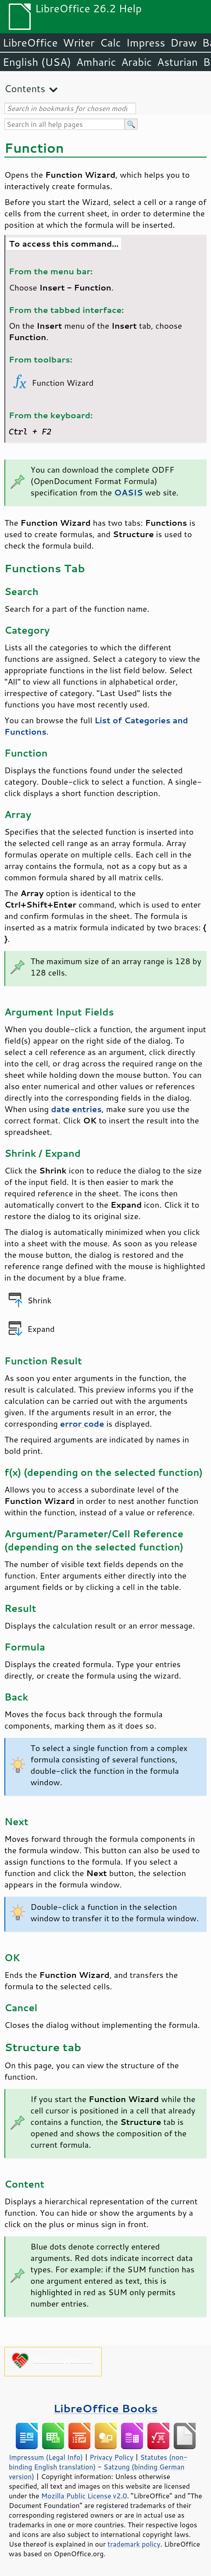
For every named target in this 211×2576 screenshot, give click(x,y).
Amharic (96, 61)
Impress (145, 42)
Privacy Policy (111, 2457)
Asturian (177, 61)
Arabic (136, 61)
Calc (110, 42)
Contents (24, 88)
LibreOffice (30, 42)
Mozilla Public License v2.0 (84, 2496)
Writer (78, 42)
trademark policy (133, 2544)
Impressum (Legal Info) (46, 2457)
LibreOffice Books (106, 2408)
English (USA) (37, 61)
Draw (183, 42)
